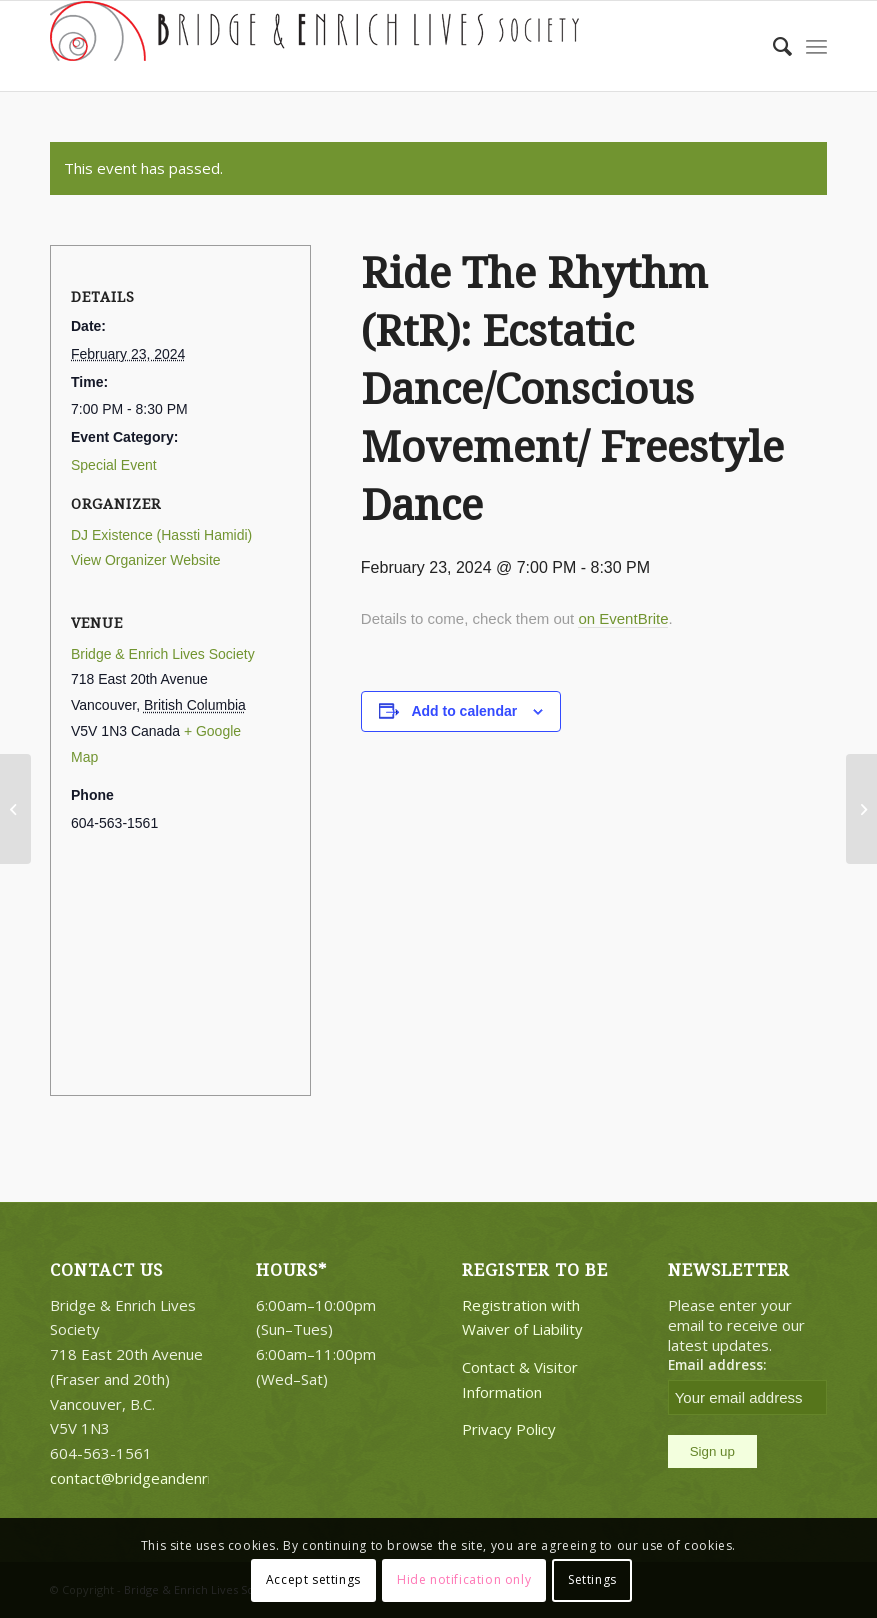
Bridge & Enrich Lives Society (163, 654)
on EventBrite (623, 618)
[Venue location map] (180, 961)
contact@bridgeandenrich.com (154, 1478)
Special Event (114, 465)
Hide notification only (464, 1579)
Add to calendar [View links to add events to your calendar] (464, 711)
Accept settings (313, 1579)
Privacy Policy (509, 1429)
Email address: (717, 1364)
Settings (592, 1579)
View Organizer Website (146, 560)
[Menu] (816, 46)
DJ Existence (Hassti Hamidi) (161, 535)
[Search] (772, 46)
